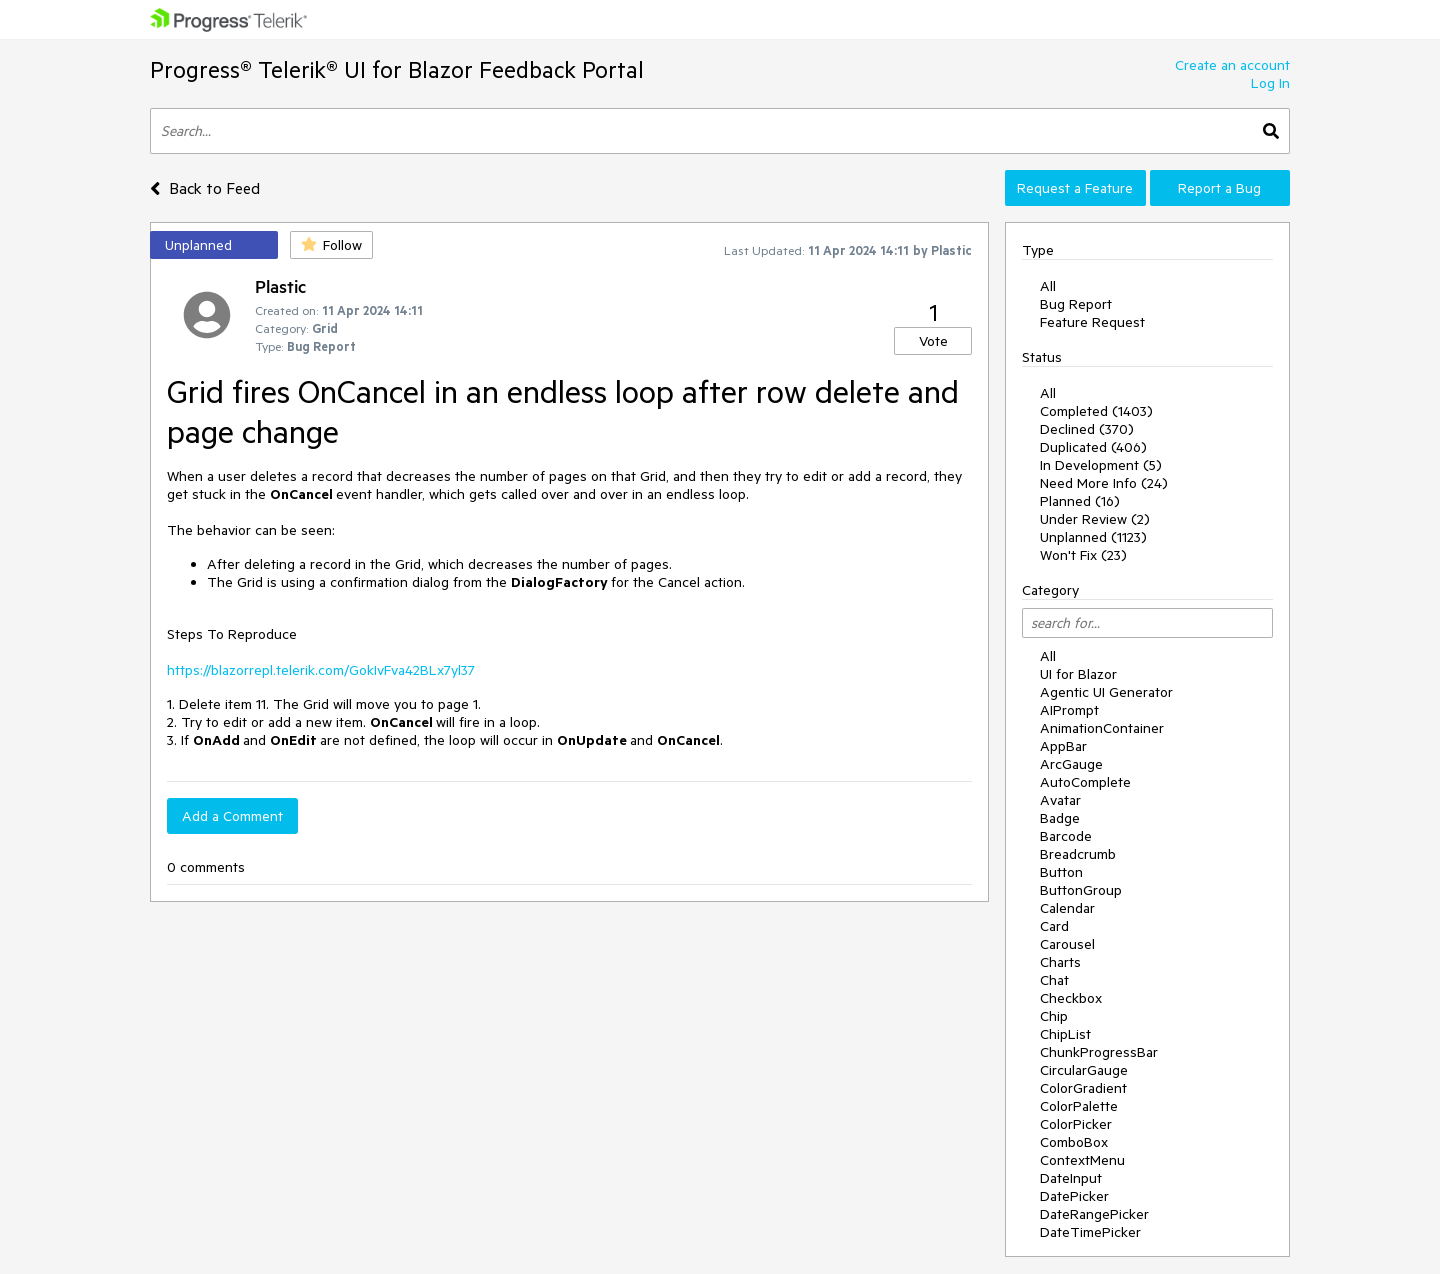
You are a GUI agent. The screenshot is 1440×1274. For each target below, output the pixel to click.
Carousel (1067, 944)
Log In (1270, 83)
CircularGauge (1084, 1070)
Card (1054, 926)
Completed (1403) (1096, 411)
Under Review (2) (1095, 519)
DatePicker (1074, 1196)
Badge (1060, 818)
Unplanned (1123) (1093, 537)
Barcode (1066, 836)
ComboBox (1074, 1142)
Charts (1060, 962)
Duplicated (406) (1093, 447)
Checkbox (1071, 998)
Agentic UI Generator (1106, 692)
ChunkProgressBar (1099, 1052)
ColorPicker (1076, 1124)
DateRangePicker (1094, 1214)
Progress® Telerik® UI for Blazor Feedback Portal (397, 69)
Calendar (1067, 908)
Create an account (1232, 65)
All (1048, 286)
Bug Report (1076, 304)
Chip (1054, 1016)
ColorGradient (1083, 1088)
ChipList (1065, 1034)
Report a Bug (1219, 188)
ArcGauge (1071, 764)
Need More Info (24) (1104, 483)
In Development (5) (1101, 465)
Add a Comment (232, 816)
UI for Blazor (1078, 674)
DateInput (1071, 1178)
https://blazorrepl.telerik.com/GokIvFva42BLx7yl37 (321, 670)
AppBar (1063, 746)
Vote (933, 341)
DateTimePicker (1090, 1232)
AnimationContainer (1102, 728)
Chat (1054, 980)
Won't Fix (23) (1083, 555)
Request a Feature (1075, 188)
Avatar (1060, 800)
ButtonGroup (1081, 890)
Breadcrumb (1078, 854)
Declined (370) (1087, 429)
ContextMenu (1082, 1160)
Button (1061, 872)
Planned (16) (1080, 501)
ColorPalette (1079, 1106)
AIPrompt (1069, 710)
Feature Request (1092, 322)
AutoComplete (1085, 782)
